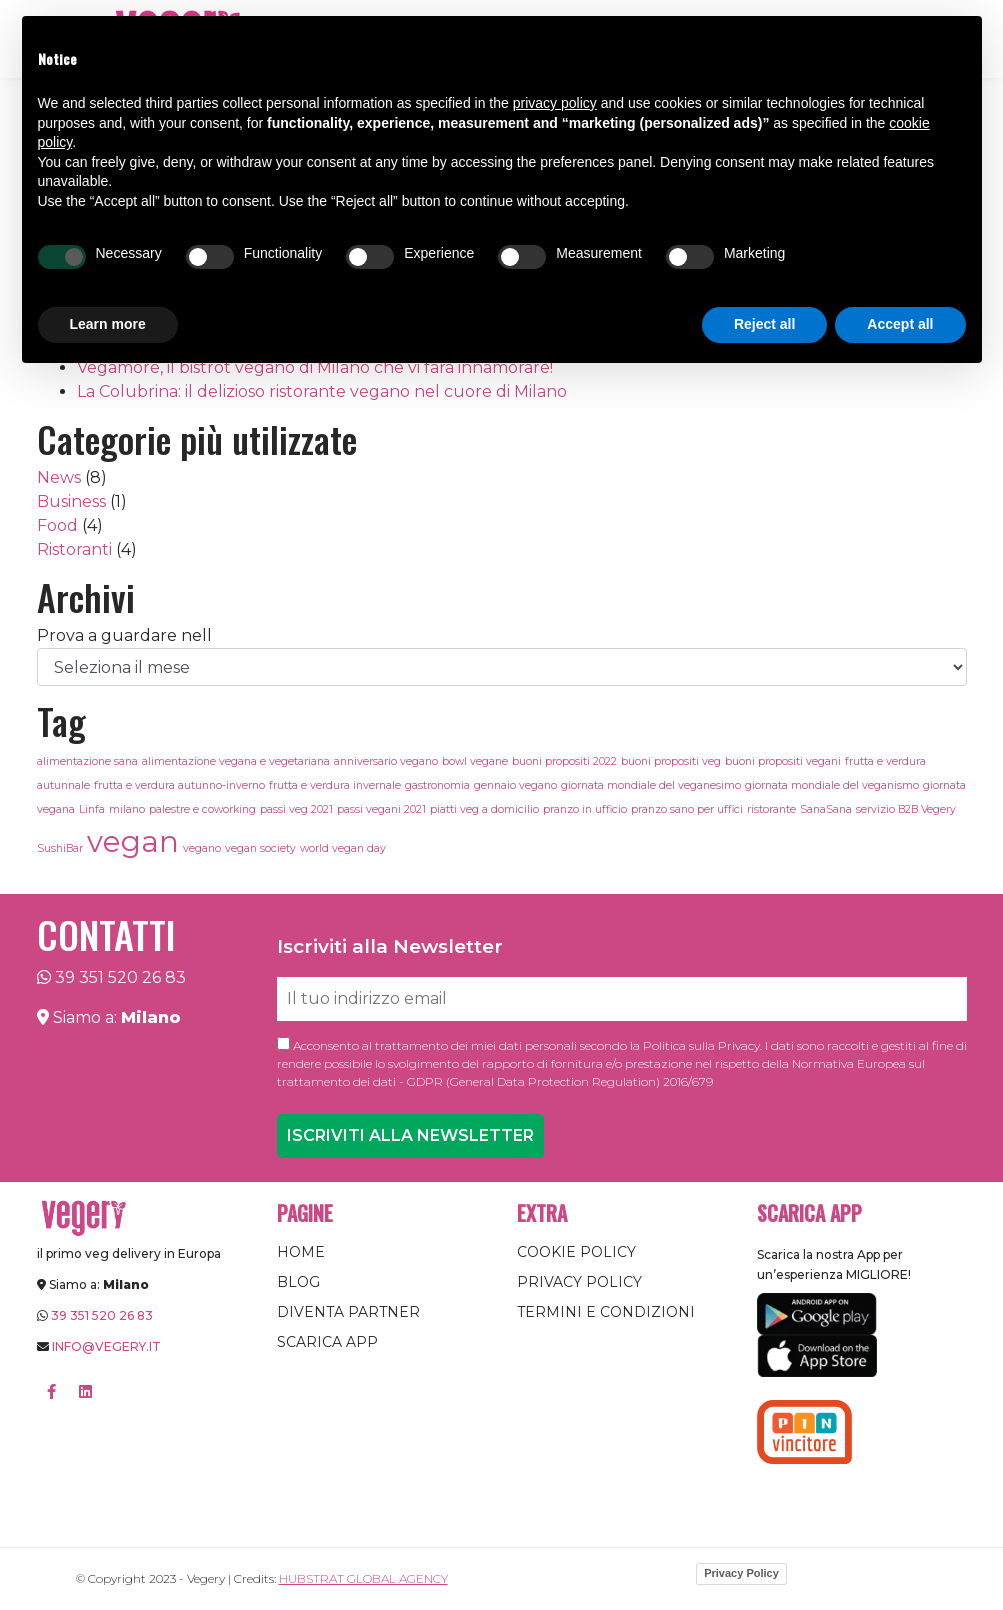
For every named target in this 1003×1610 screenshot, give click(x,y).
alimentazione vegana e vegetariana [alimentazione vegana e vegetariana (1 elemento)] (236, 761)
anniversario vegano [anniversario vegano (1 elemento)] (386, 761)
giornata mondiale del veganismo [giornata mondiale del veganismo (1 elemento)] (832, 785)
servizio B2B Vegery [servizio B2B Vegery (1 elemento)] (906, 809)
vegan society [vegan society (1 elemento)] (260, 848)
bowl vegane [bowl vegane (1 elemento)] (475, 761)
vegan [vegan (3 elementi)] (133, 841)
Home (301, 1252)
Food (57, 525)
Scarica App (327, 1342)
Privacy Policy (579, 1282)
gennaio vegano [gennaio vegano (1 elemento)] (515, 785)
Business (71, 501)
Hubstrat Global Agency (363, 1578)
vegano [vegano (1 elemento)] (202, 848)
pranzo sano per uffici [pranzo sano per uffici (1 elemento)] (687, 809)
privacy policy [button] (555, 103)
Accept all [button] (900, 324)
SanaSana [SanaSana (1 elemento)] (826, 809)
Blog (298, 1282)
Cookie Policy (576, 1252)
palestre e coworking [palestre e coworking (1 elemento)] (202, 809)
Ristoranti (74, 549)
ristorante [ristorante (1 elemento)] (771, 809)
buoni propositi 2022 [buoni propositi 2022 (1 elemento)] (564, 761)
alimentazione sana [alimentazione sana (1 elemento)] (87, 761)
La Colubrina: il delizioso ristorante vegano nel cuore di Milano (322, 391)
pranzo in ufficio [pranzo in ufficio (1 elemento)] (585, 809)
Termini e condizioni (606, 1312)
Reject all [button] (764, 324)
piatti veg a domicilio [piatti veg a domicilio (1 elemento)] (484, 809)
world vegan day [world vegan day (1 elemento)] (343, 848)
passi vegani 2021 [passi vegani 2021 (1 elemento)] (381, 809)
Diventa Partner (348, 1312)
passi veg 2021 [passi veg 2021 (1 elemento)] (296, 809)
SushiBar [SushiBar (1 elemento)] (60, 848)
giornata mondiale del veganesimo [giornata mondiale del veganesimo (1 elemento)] (651, 785)
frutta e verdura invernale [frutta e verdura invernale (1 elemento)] (335, 785)
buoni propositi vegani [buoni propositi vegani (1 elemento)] (783, 761)
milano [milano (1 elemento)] (127, 809)
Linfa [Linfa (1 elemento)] (92, 809)
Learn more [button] (108, 324)
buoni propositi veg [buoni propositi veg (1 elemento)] (671, 761)
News (59, 477)
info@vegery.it (106, 1346)
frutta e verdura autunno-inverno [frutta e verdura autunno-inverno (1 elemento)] (179, 785)
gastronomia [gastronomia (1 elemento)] (437, 785)
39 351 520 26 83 (120, 977)
